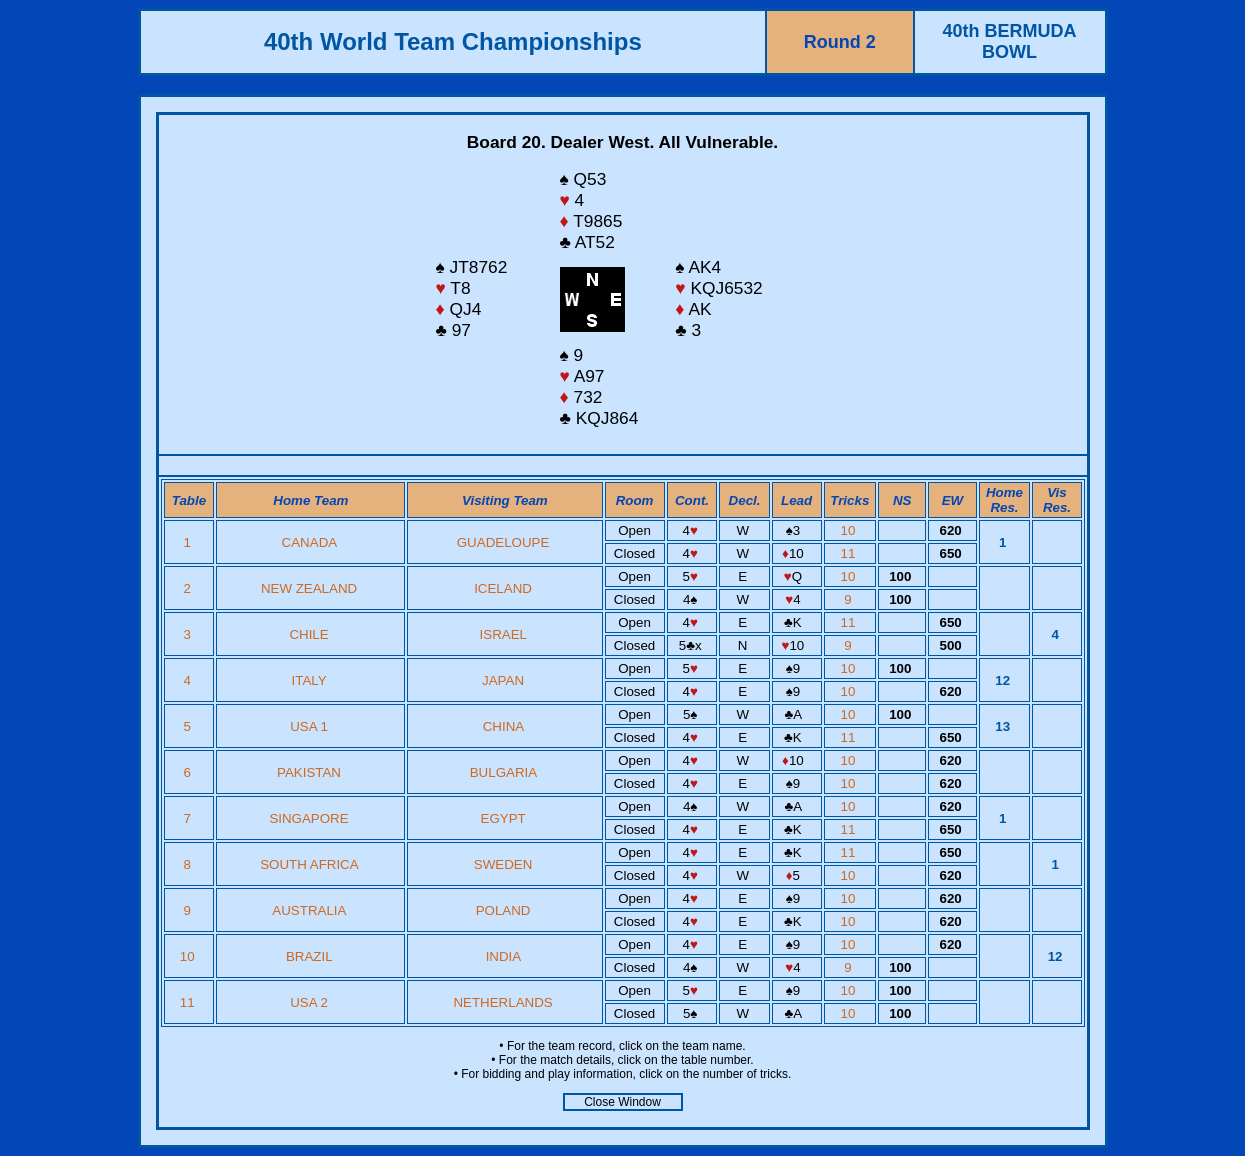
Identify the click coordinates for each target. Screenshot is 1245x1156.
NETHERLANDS (502, 1002)
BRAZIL (309, 956)
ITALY (309, 680)
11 (850, 553)
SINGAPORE (308, 818)
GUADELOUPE (503, 542)
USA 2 (309, 1002)
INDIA (503, 956)
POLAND (503, 910)
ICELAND (503, 588)
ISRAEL (503, 634)
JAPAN (503, 680)
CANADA (309, 542)
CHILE (308, 634)
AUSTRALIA (308, 910)
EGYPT (503, 818)
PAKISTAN (309, 772)
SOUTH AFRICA (309, 864)
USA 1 (309, 726)
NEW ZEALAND (309, 588)
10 (850, 530)
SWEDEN (503, 864)
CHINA (503, 726)
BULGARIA (503, 772)
